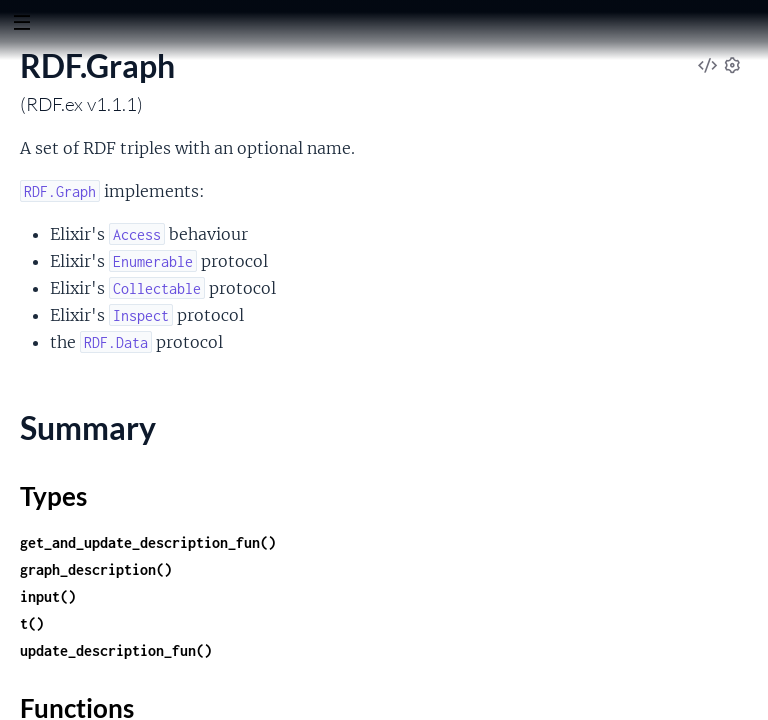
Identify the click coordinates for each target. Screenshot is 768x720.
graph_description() (96, 569)
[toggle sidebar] (21, 25)
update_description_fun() (116, 650)
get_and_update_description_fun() (148, 542)
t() (32, 623)
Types (53, 496)
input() (48, 596)
